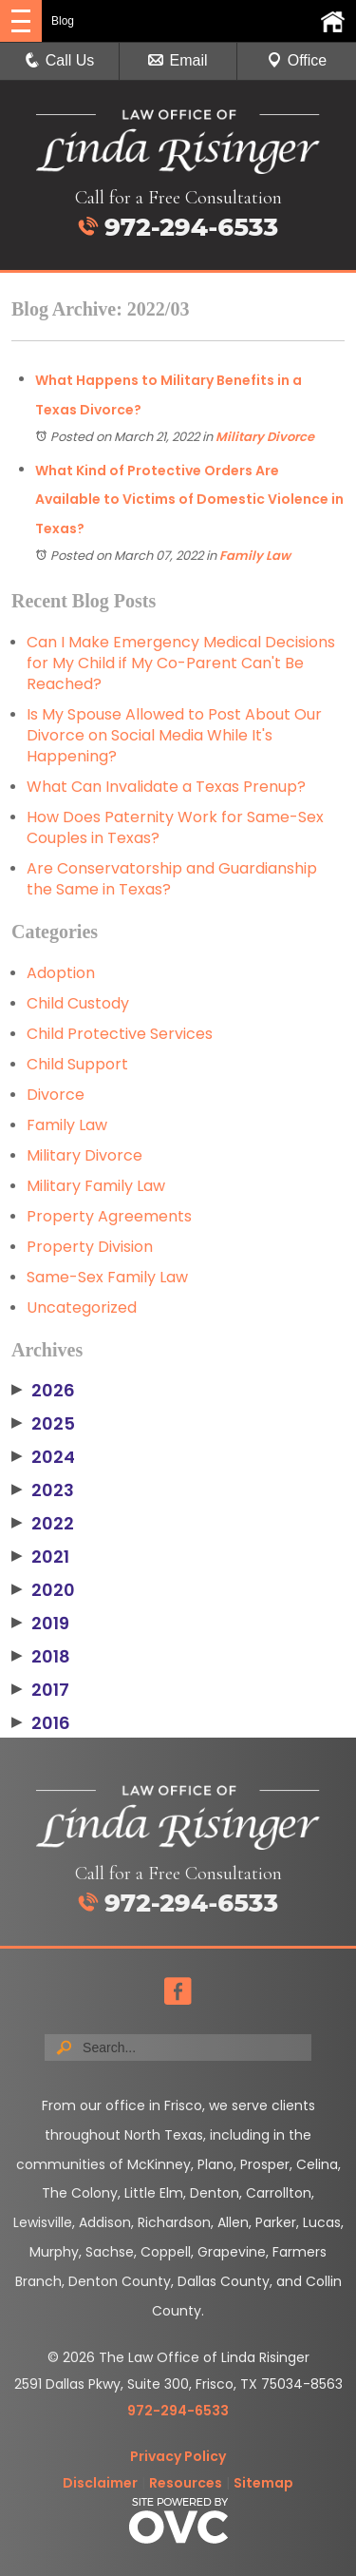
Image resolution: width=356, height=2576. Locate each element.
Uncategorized (82, 1307)
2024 (43, 1457)
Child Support (77, 1064)
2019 (40, 1623)
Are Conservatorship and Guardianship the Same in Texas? (172, 878)
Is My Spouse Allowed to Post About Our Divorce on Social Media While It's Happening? (174, 735)
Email (177, 60)
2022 (42, 1523)
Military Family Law (96, 1186)
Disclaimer (100, 2482)
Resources (185, 2482)
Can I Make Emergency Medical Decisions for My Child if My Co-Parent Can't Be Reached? (181, 663)
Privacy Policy (178, 2456)
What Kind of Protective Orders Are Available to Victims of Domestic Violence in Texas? (189, 500)
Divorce (55, 1094)
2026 (43, 1390)
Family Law (254, 556)
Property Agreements (109, 1216)
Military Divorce (264, 437)
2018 (40, 1656)
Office (297, 60)
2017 (40, 1690)
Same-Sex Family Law (107, 1277)
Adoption (61, 973)
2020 (43, 1590)
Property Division (90, 1247)
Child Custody (78, 1003)
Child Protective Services (120, 1034)
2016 (40, 1723)
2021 (40, 1557)
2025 (43, 1423)
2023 (42, 1490)
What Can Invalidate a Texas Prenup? (166, 787)
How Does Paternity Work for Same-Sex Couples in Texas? (175, 827)
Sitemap (263, 2482)
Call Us (60, 60)
